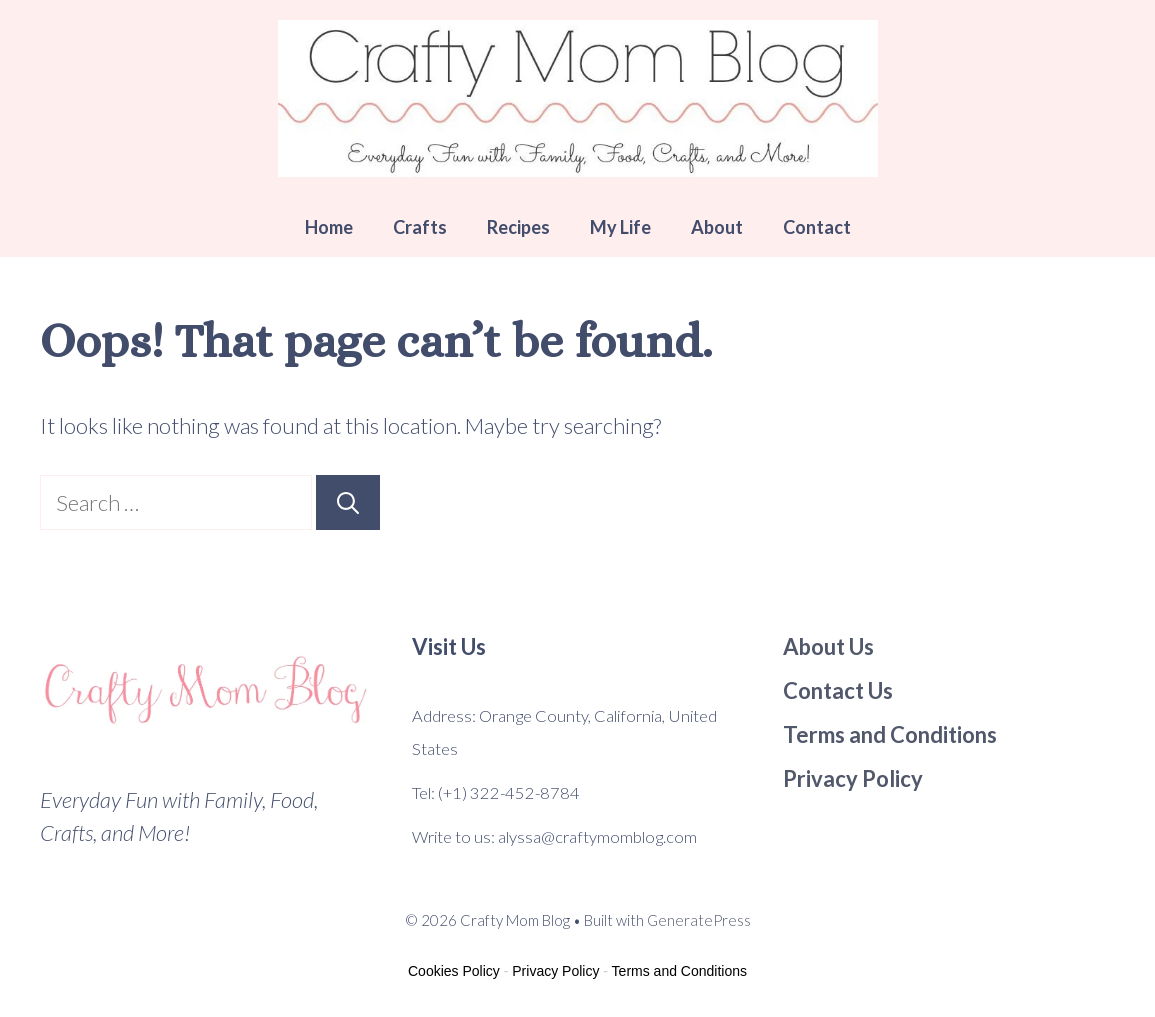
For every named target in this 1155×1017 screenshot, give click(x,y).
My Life (620, 227)
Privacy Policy (555, 971)
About (717, 227)
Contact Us (838, 690)
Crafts (420, 227)
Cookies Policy (454, 971)
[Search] (348, 502)
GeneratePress (699, 920)
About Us (828, 646)
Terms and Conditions (679, 971)
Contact (817, 227)
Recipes (518, 227)
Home (329, 227)
